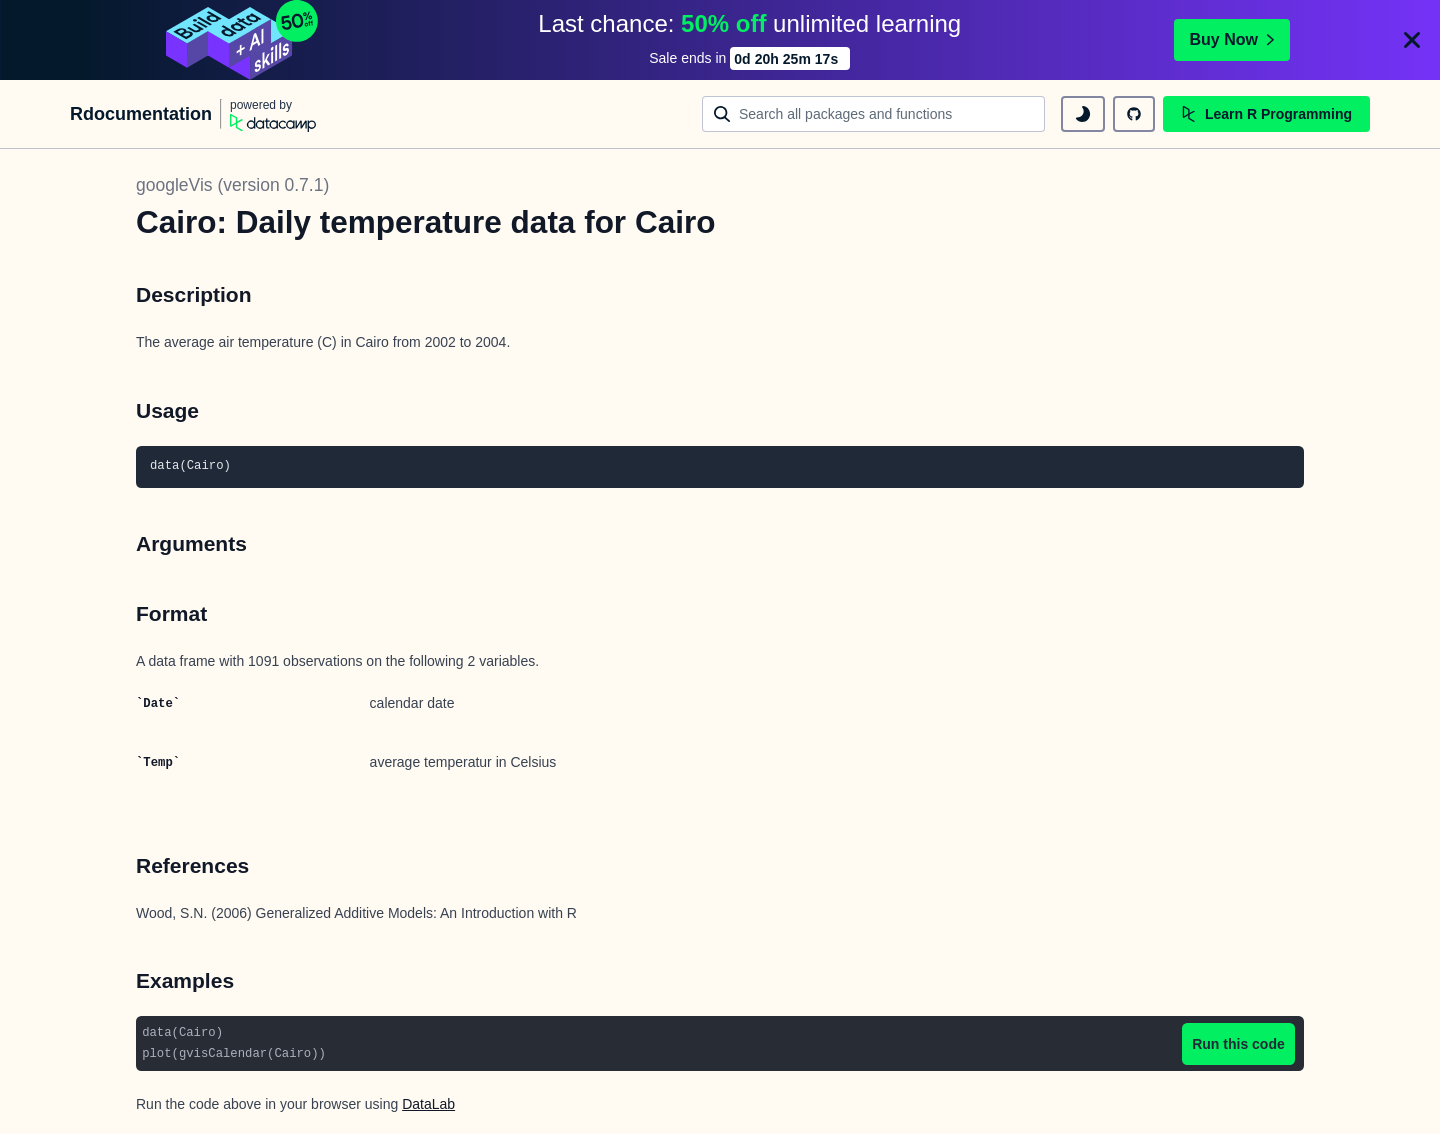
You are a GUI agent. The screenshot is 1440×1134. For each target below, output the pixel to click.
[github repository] (1134, 114)
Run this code (1238, 1044)
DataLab (428, 1104)
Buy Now (1232, 39)
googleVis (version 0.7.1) (232, 185)
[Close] (1412, 40)
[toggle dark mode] (1083, 114)
